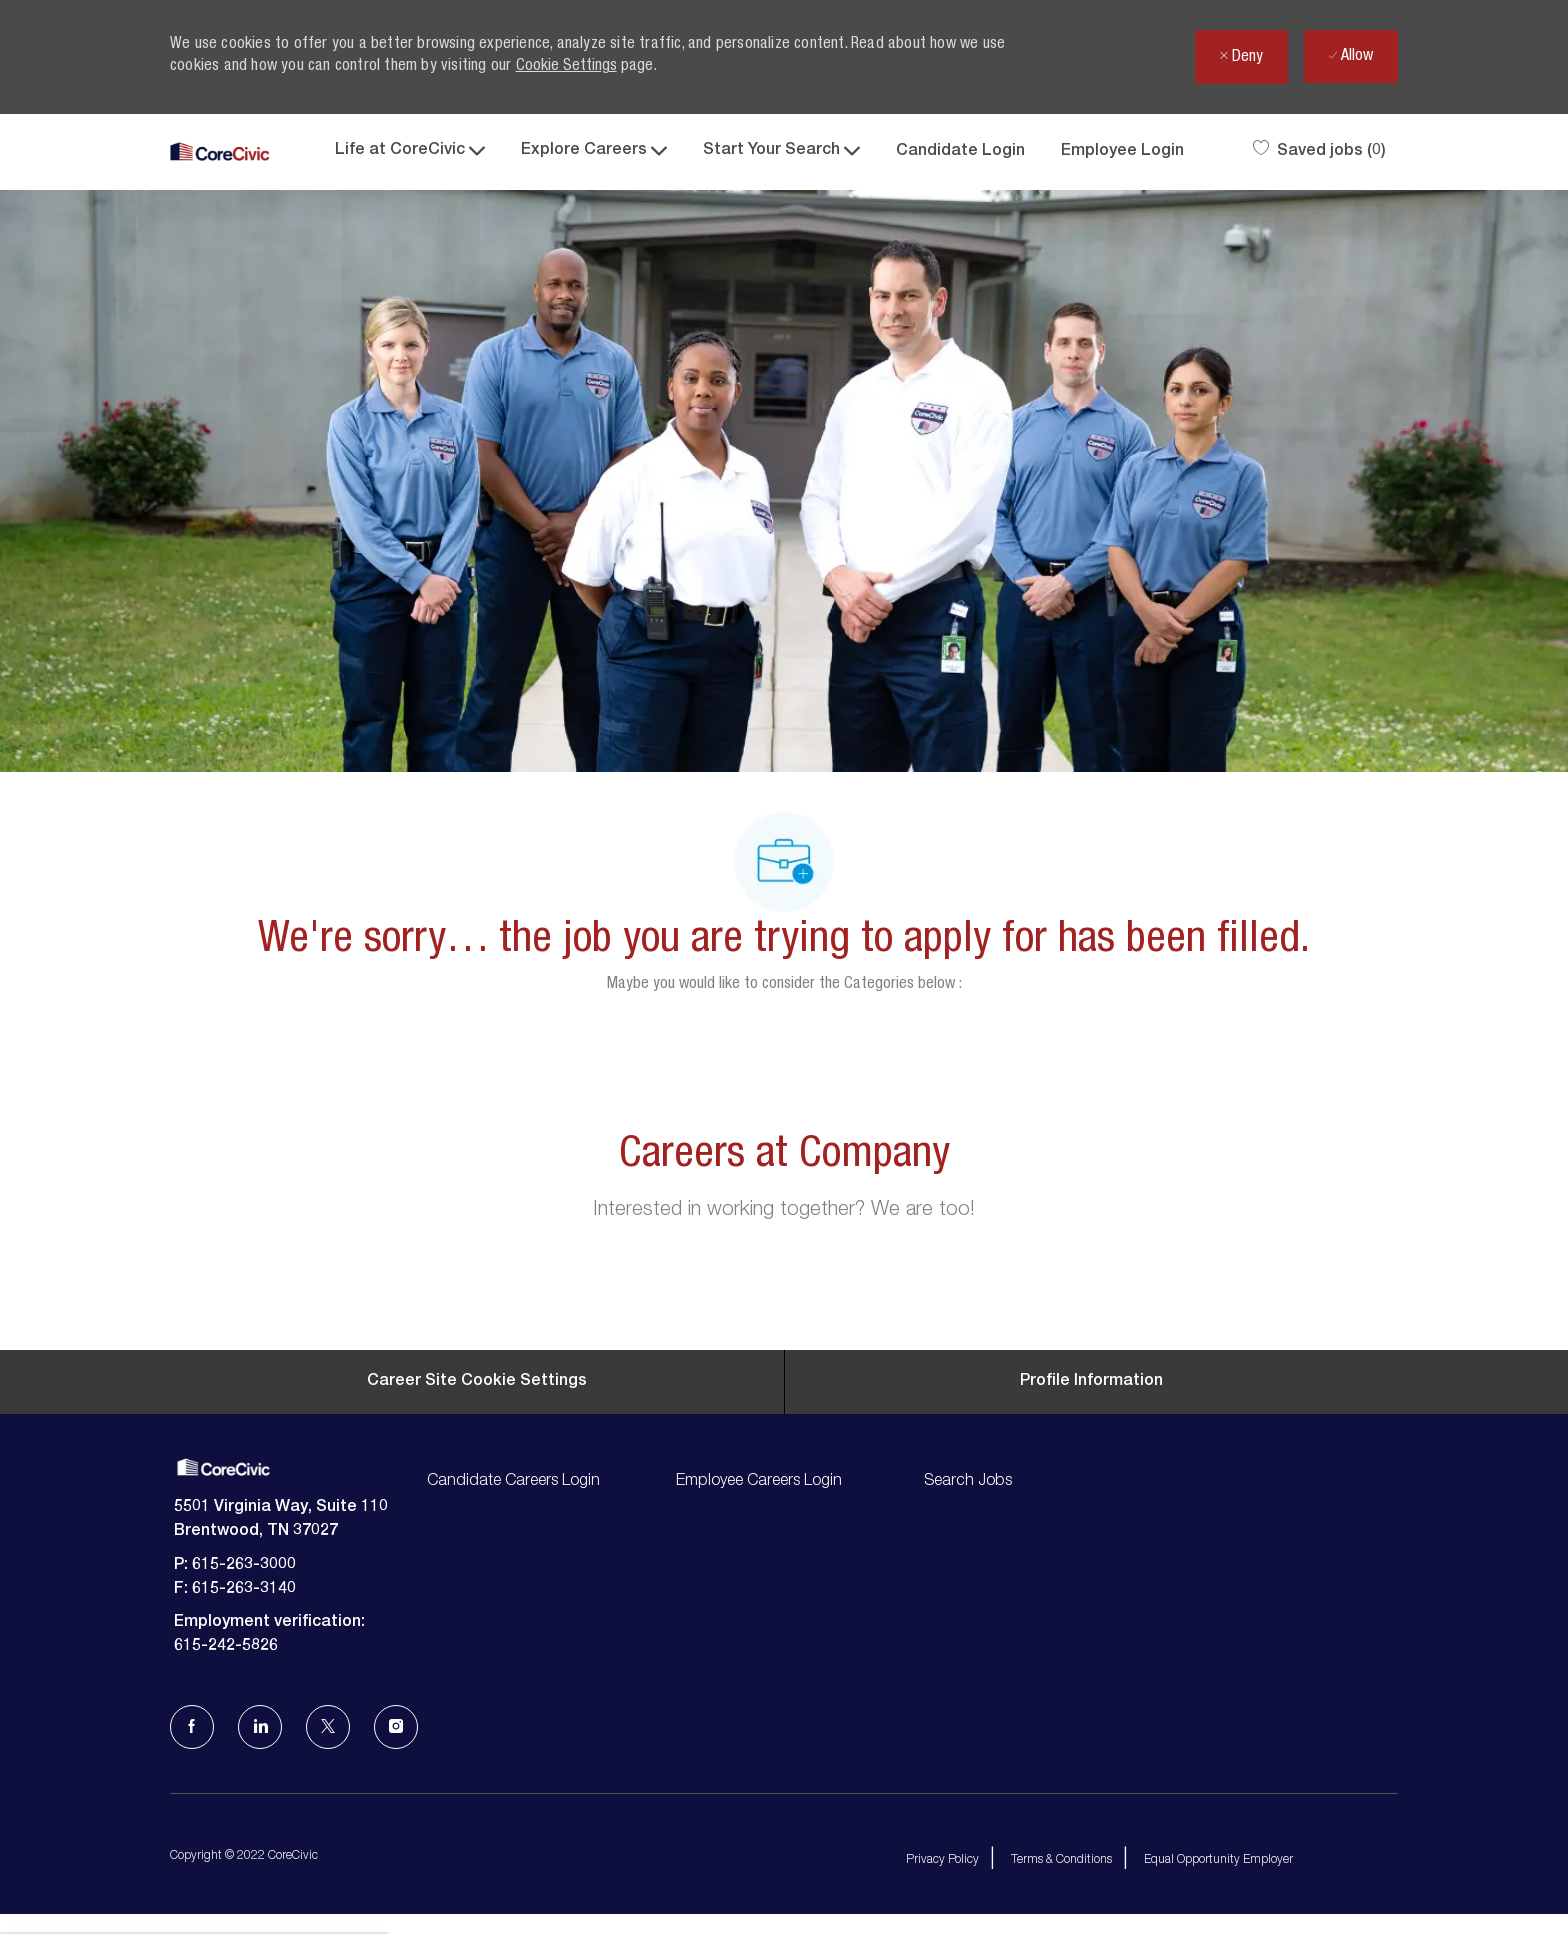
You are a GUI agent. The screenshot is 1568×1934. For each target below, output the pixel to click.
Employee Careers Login (759, 1482)
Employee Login (1122, 152)
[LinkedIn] (260, 1727)
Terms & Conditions (1061, 1860)
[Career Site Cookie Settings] (477, 1382)
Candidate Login (960, 152)
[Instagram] (396, 1727)
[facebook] (192, 1727)
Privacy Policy (942, 1860)
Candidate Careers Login (513, 1482)
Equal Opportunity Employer (1218, 1860)
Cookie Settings (566, 67)
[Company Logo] (220, 152)
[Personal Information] (1091, 1382)
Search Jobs (968, 1482)
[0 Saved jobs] (1319, 152)
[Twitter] (328, 1727)
